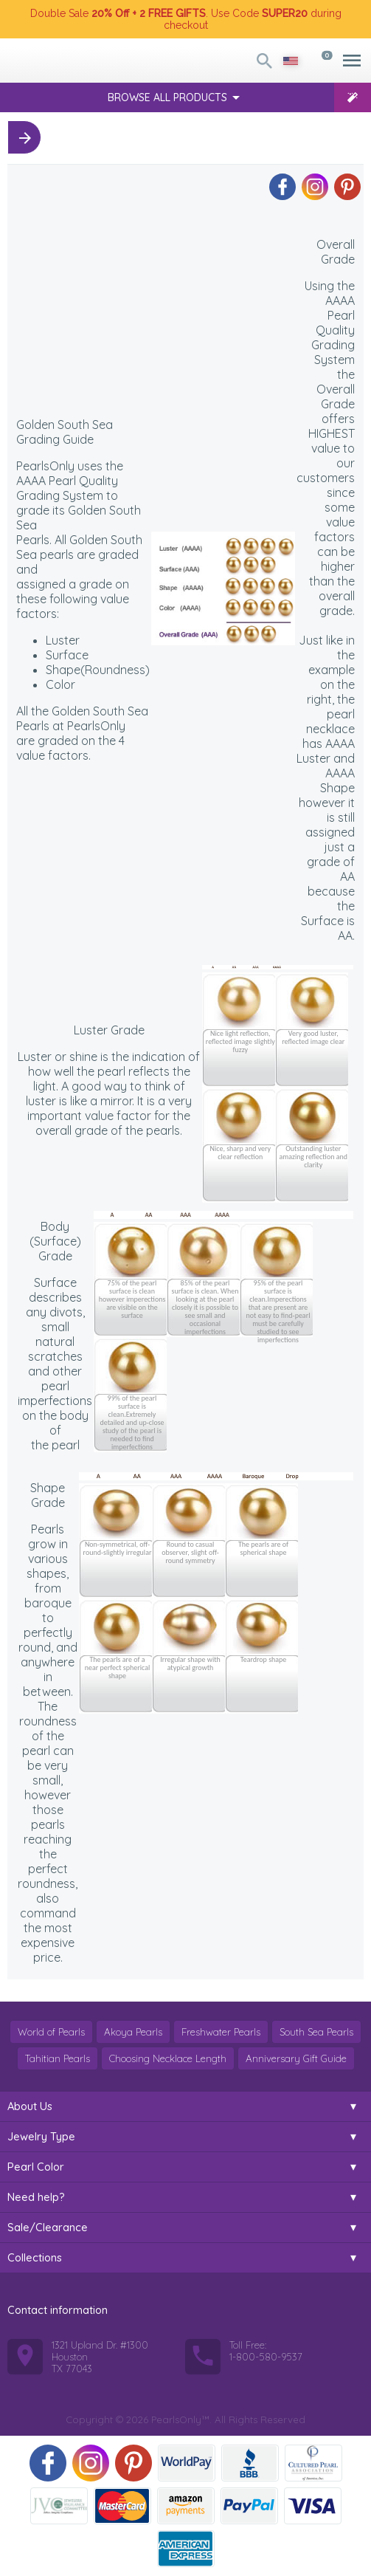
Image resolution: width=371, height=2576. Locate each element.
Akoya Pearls (133, 2032)
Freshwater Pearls (220, 2032)
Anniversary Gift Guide (296, 2058)
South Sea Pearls (316, 2032)
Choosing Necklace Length (167, 2058)
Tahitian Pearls (57, 2058)
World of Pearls (51, 2032)
